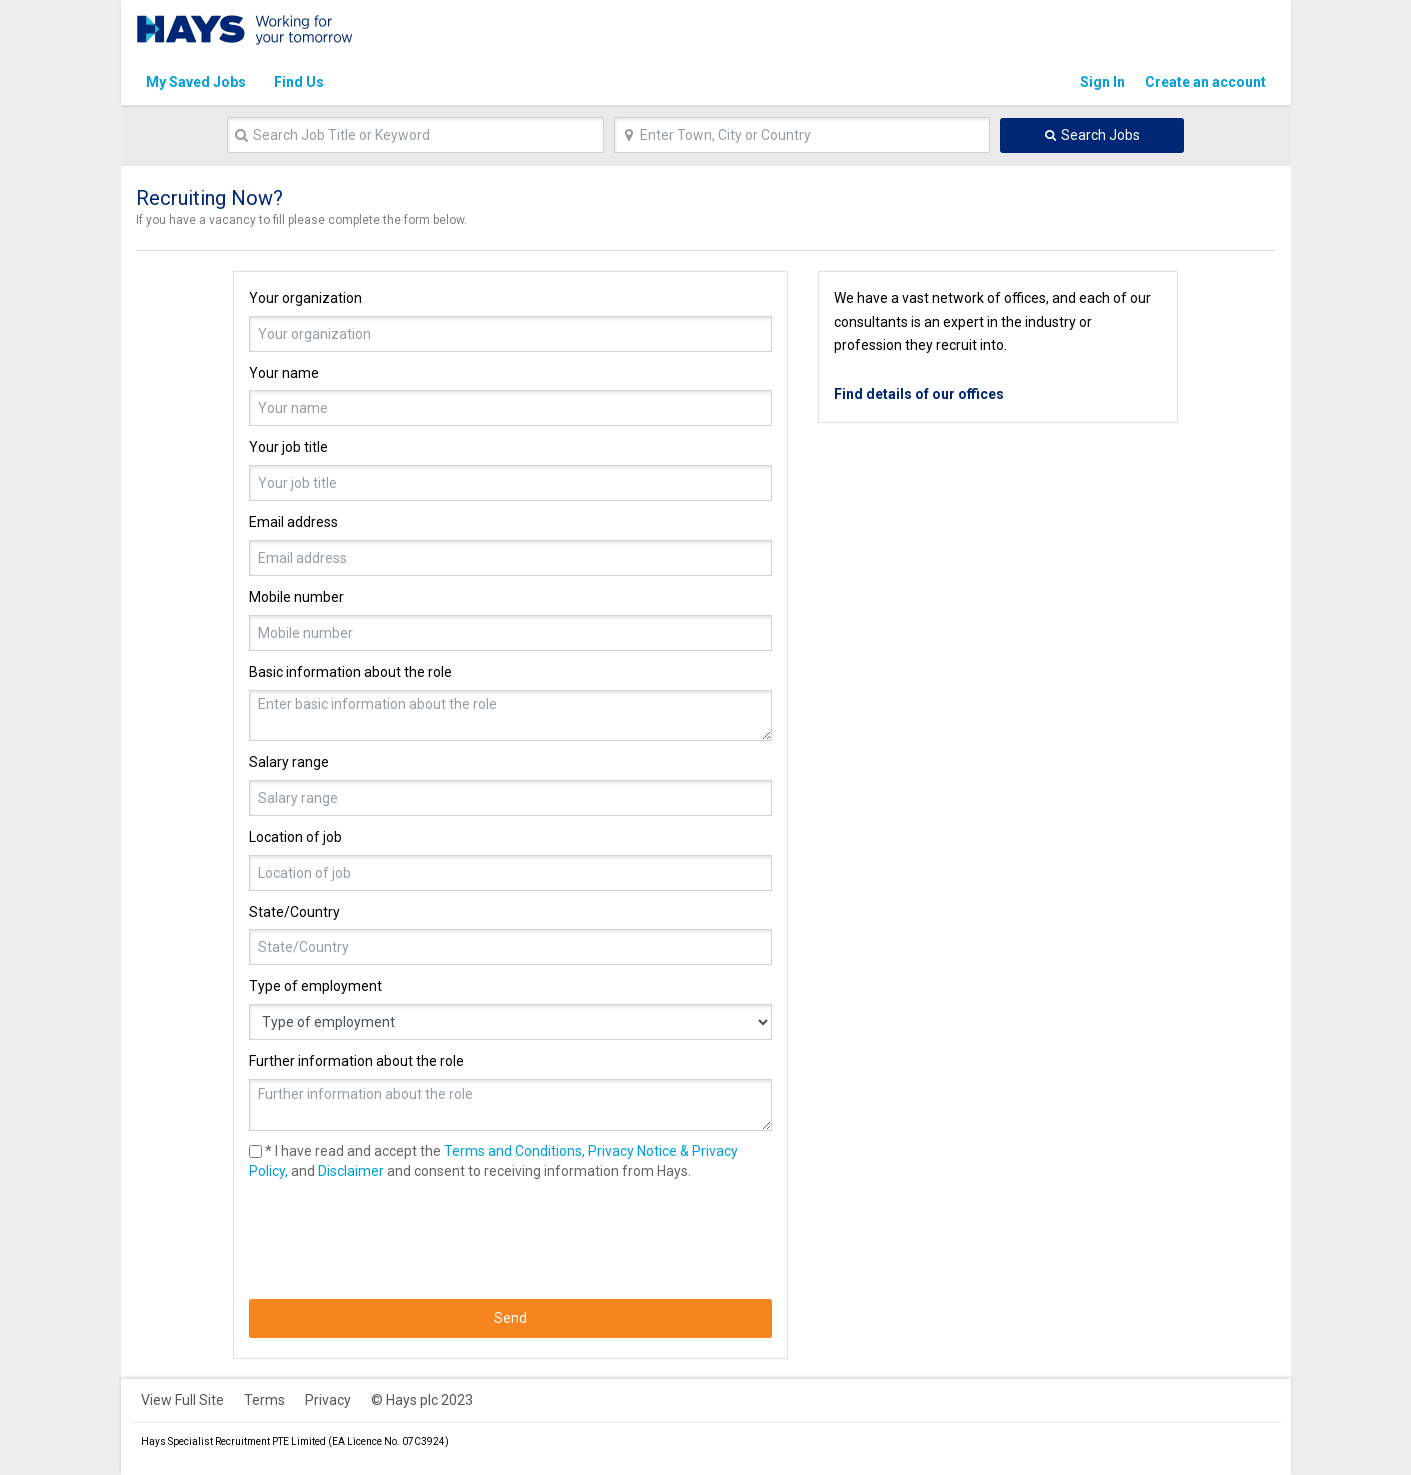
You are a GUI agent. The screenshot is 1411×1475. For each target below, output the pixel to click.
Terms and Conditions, (514, 1151)
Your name (284, 373)
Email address (293, 522)
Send (510, 1318)
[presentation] (401, 1240)
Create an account (1205, 82)
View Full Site (182, 1400)
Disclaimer (351, 1171)
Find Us (299, 82)
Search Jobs (1100, 135)
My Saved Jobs (196, 82)
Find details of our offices (919, 394)
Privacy (328, 1400)
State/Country (294, 912)
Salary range (289, 762)
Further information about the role (356, 1061)
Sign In (1102, 82)
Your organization (305, 298)
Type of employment (315, 986)
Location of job (295, 837)
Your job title (288, 447)
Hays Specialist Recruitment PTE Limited (233, 1441)
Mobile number (296, 597)
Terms (264, 1400)
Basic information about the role (350, 672)
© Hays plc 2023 (422, 1400)
